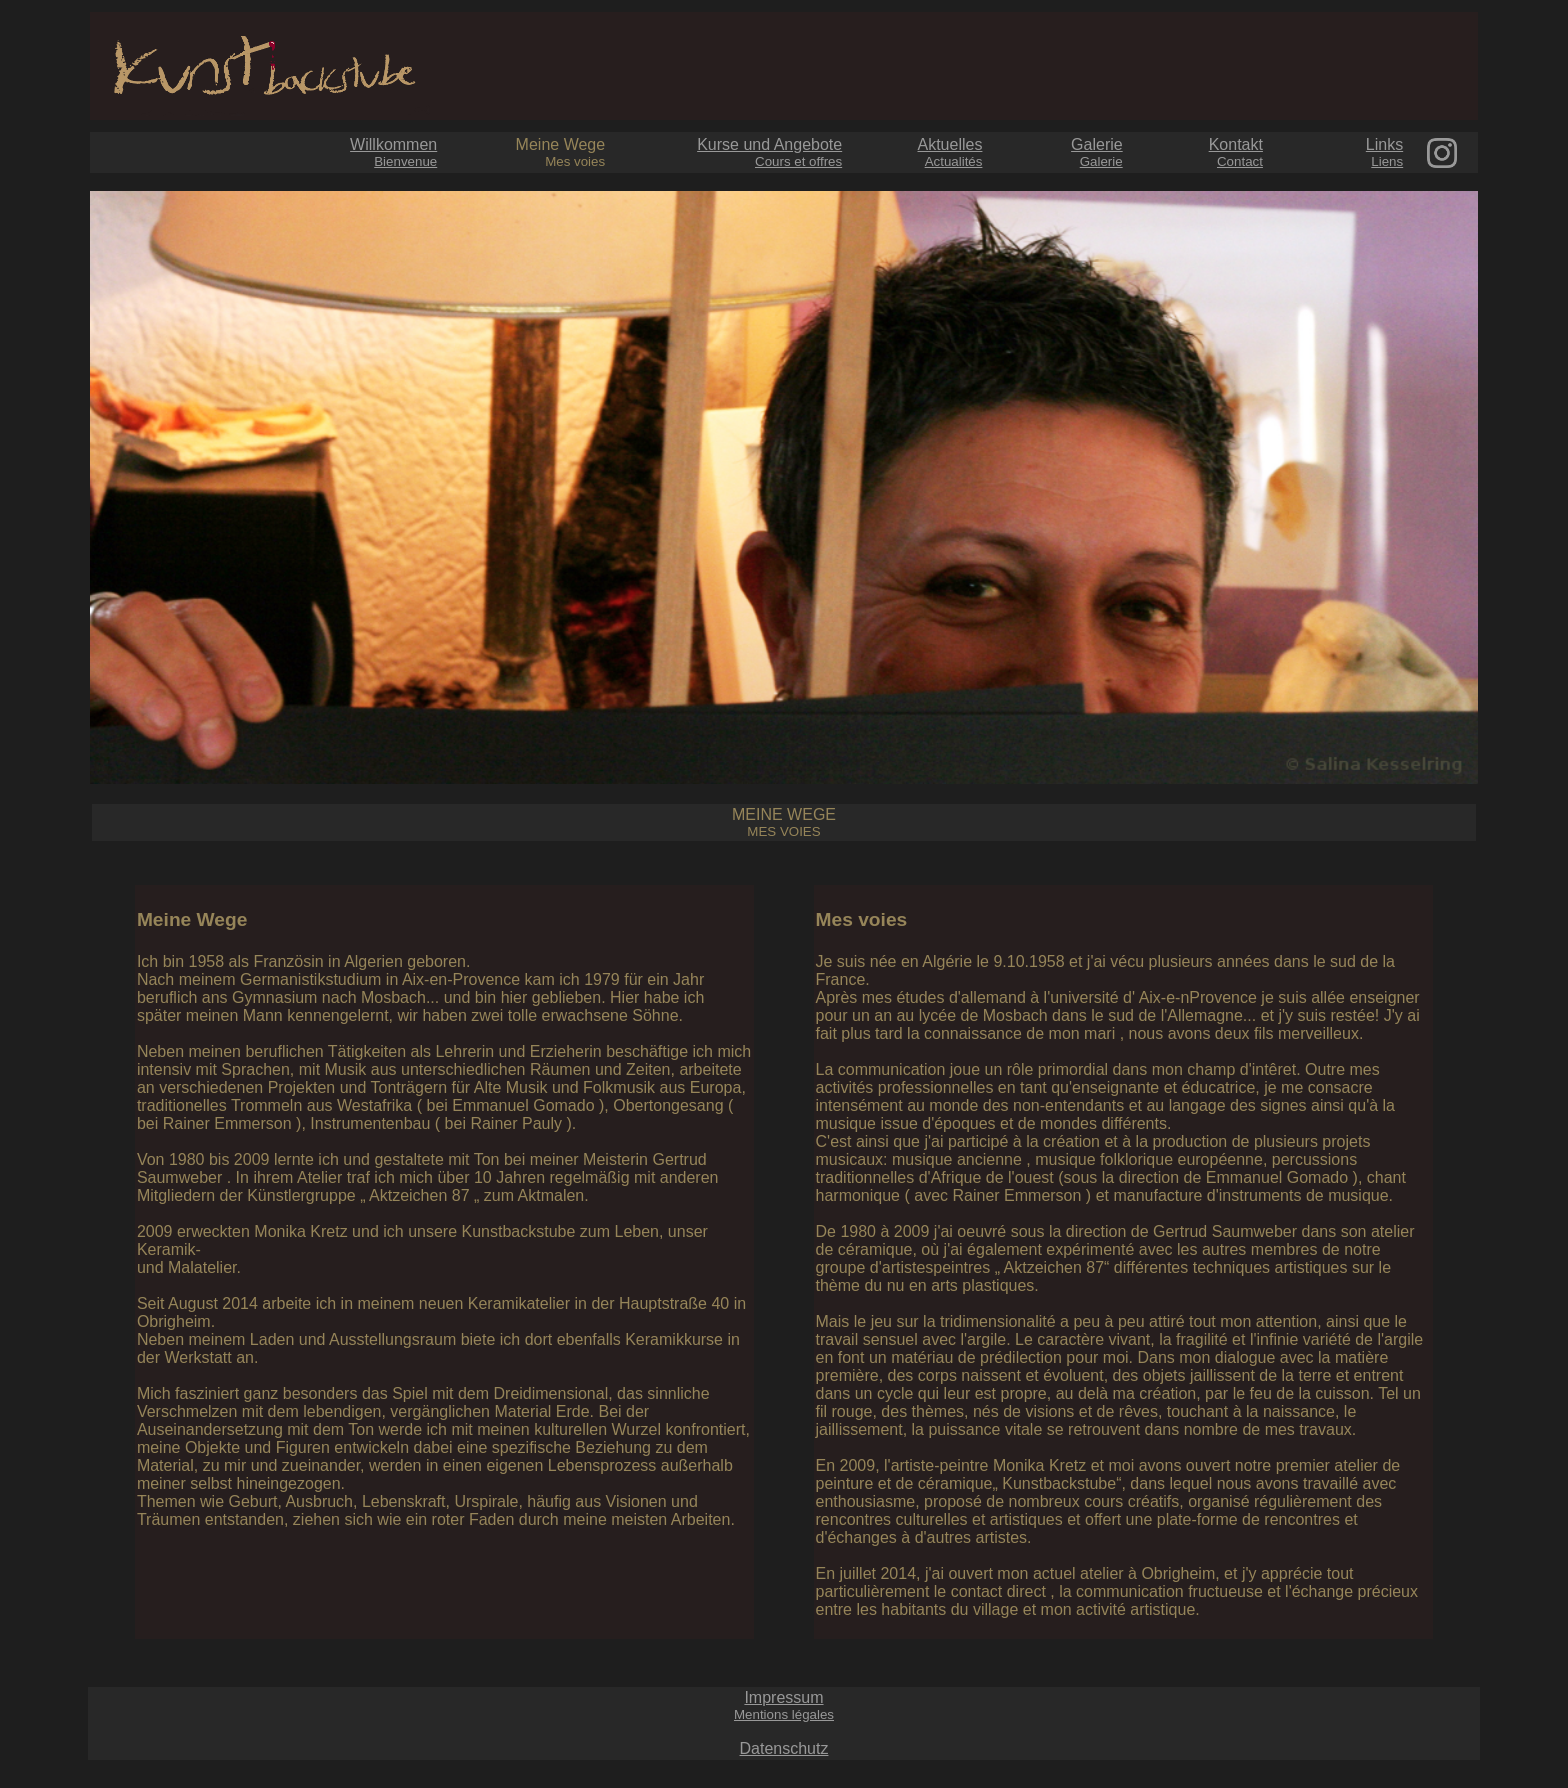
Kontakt (1236, 152)
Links (1384, 152)
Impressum (784, 1705)
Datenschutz (784, 1748)
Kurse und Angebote (769, 152)
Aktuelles (950, 152)
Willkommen (393, 152)
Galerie (1097, 152)
